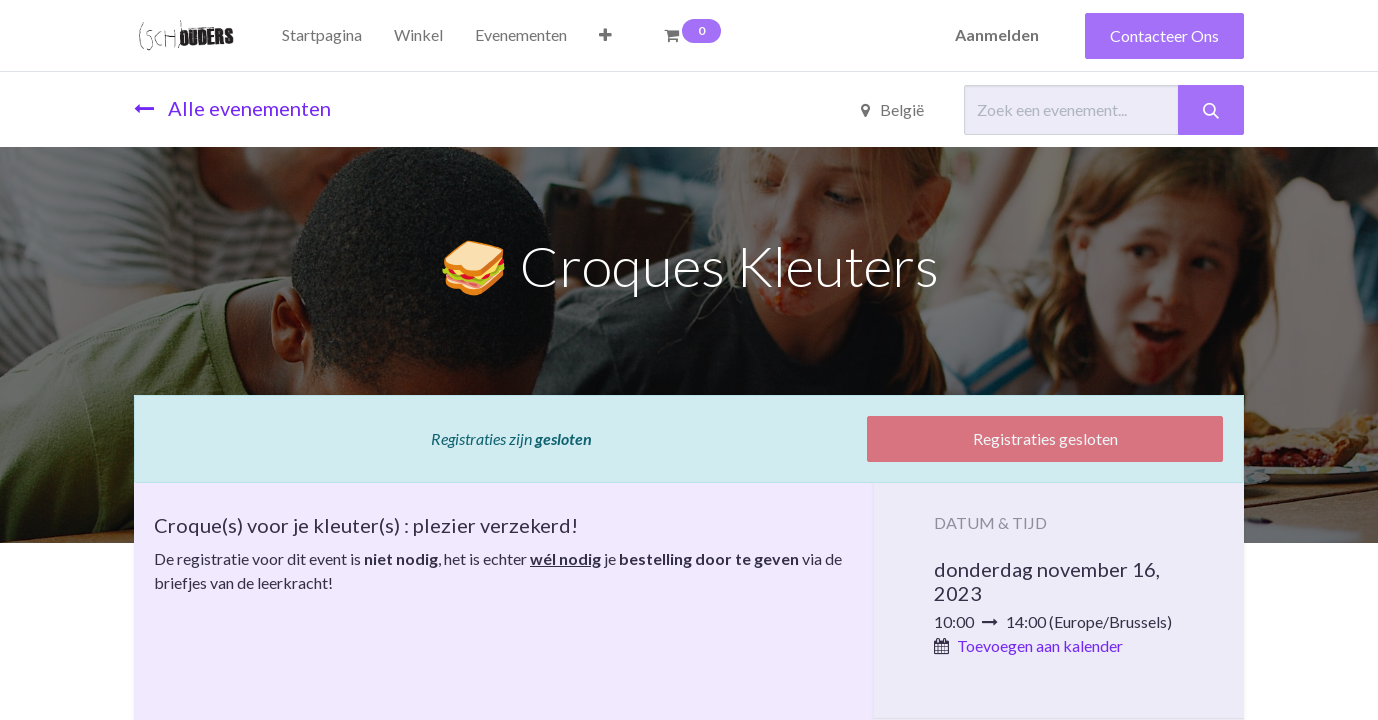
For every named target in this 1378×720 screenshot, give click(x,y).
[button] (605, 35)
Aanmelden (997, 34)
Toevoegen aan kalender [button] (1040, 645)
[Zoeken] (1211, 110)
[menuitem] (322, 35)
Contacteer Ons (1164, 35)
